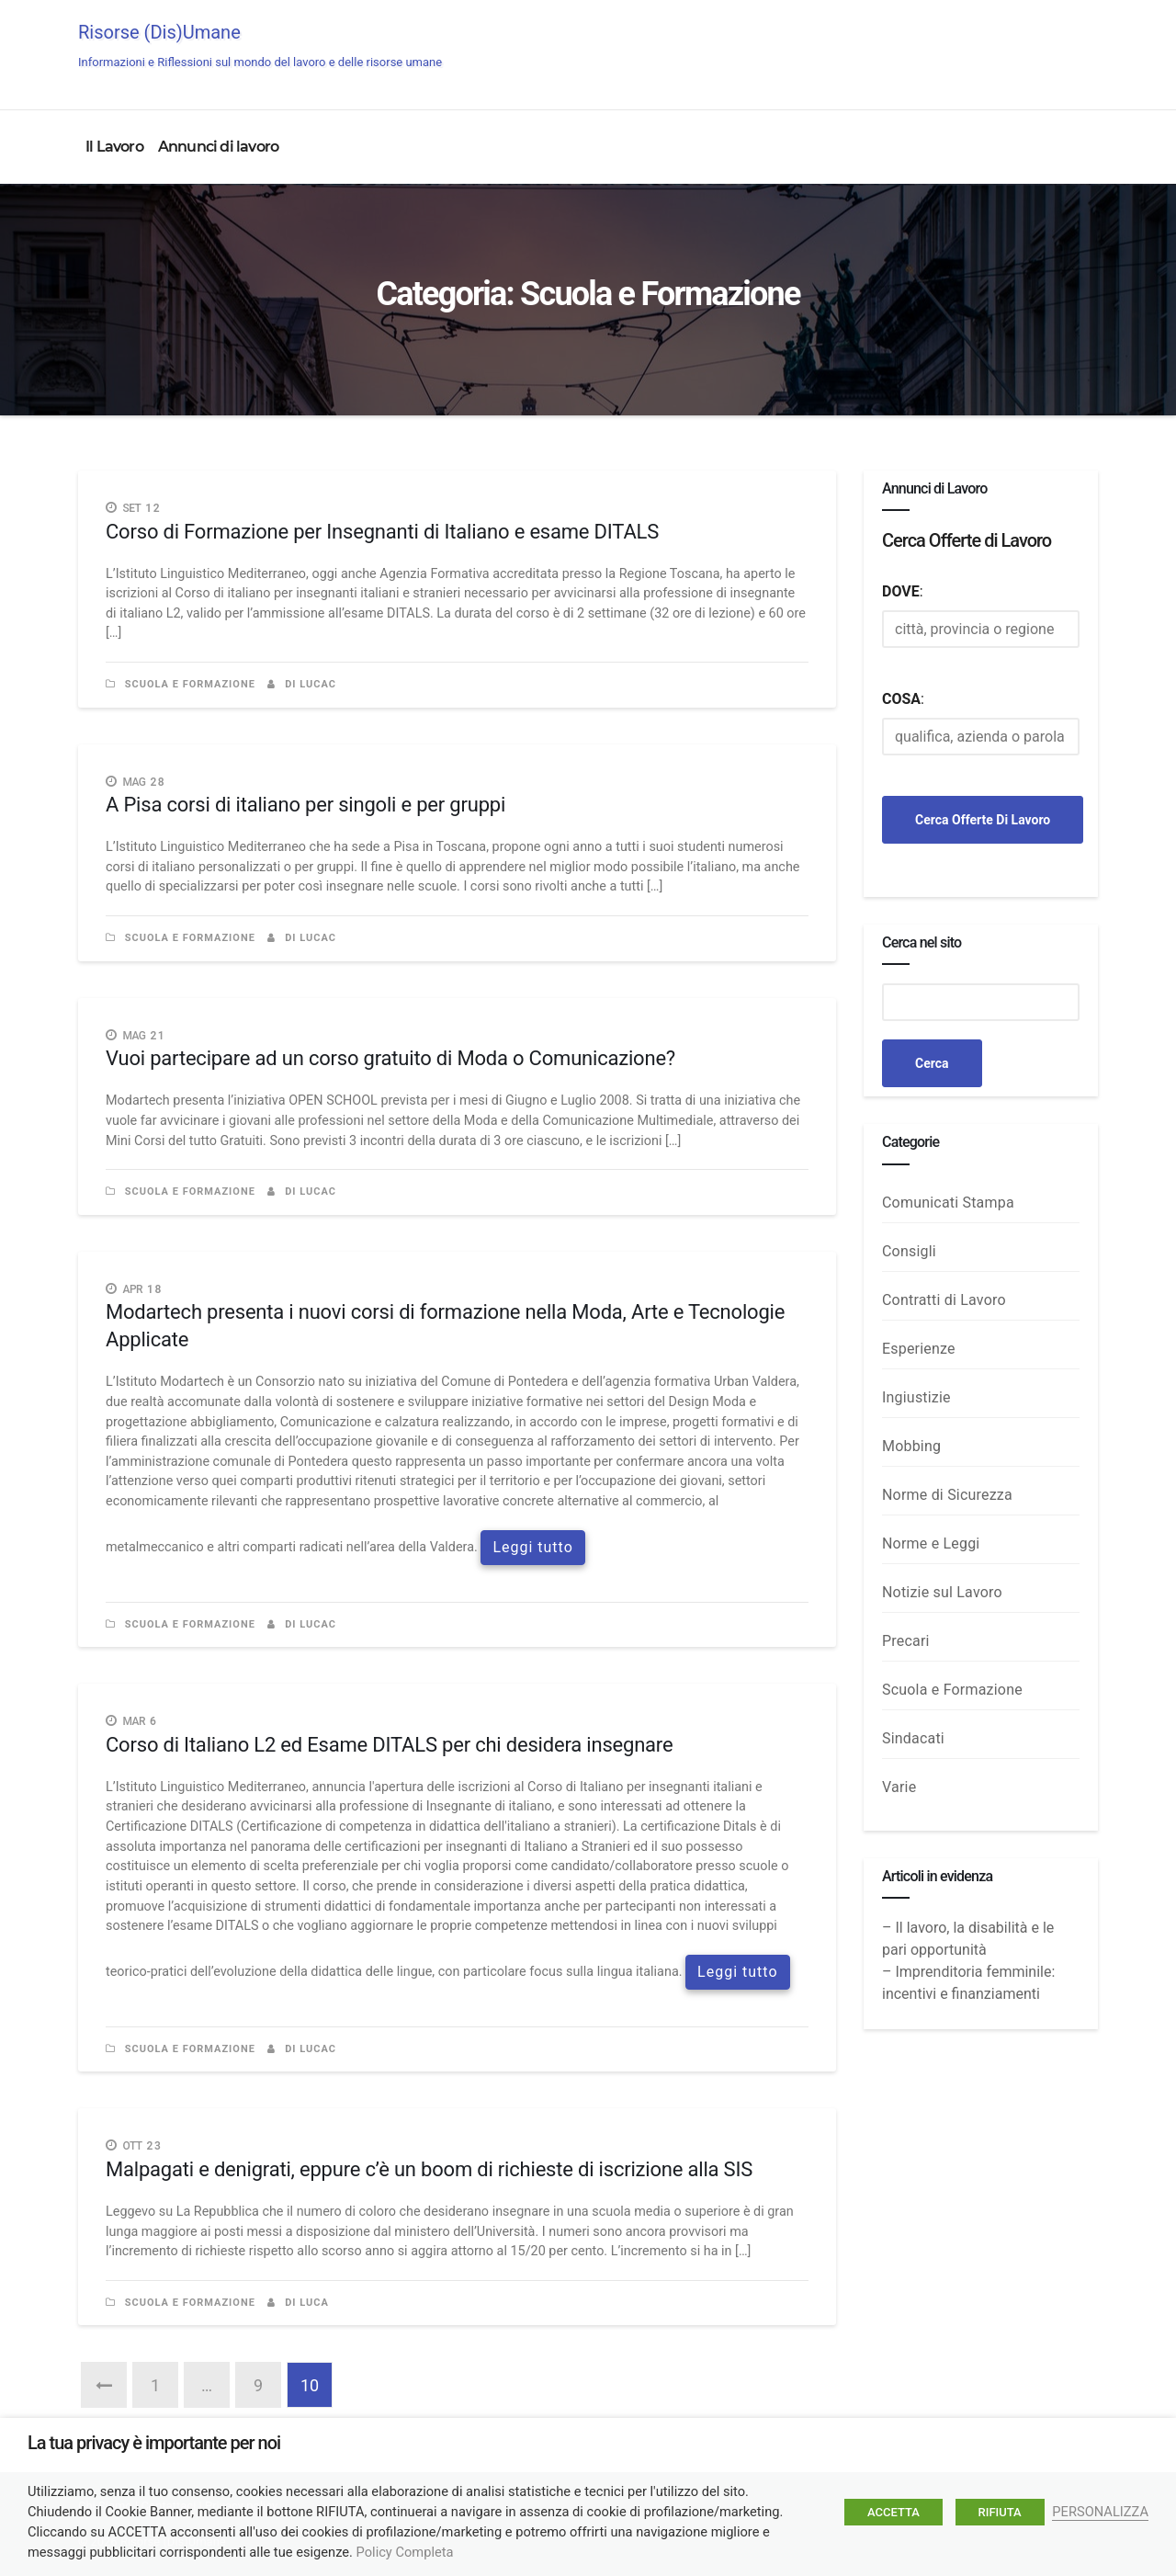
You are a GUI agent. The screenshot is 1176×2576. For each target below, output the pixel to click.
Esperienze (919, 1348)
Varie (899, 1787)
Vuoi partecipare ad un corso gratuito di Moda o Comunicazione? (390, 1058)
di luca (297, 2303)
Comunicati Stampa (948, 1202)
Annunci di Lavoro (1026, 48)
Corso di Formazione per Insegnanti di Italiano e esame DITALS (382, 531)
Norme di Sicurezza (947, 1495)
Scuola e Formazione (190, 684)
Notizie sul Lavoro (942, 1592)
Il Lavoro (114, 146)
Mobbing (911, 1446)
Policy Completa (405, 2552)
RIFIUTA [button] (1000, 2512)
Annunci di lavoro (218, 146)
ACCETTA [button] (893, 2512)
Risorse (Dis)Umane (260, 45)
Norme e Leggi (930, 1543)
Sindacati (913, 1738)
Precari (906, 1641)
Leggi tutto (532, 1547)
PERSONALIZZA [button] (1100, 2511)
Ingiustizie (916, 1397)
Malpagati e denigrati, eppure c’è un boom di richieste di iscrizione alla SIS (429, 2169)
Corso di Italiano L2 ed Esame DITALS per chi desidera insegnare (389, 1744)
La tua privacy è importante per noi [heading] (154, 2443)
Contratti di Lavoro (944, 1300)
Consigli (909, 1251)
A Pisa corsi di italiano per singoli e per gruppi (305, 804)
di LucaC (301, 684)
